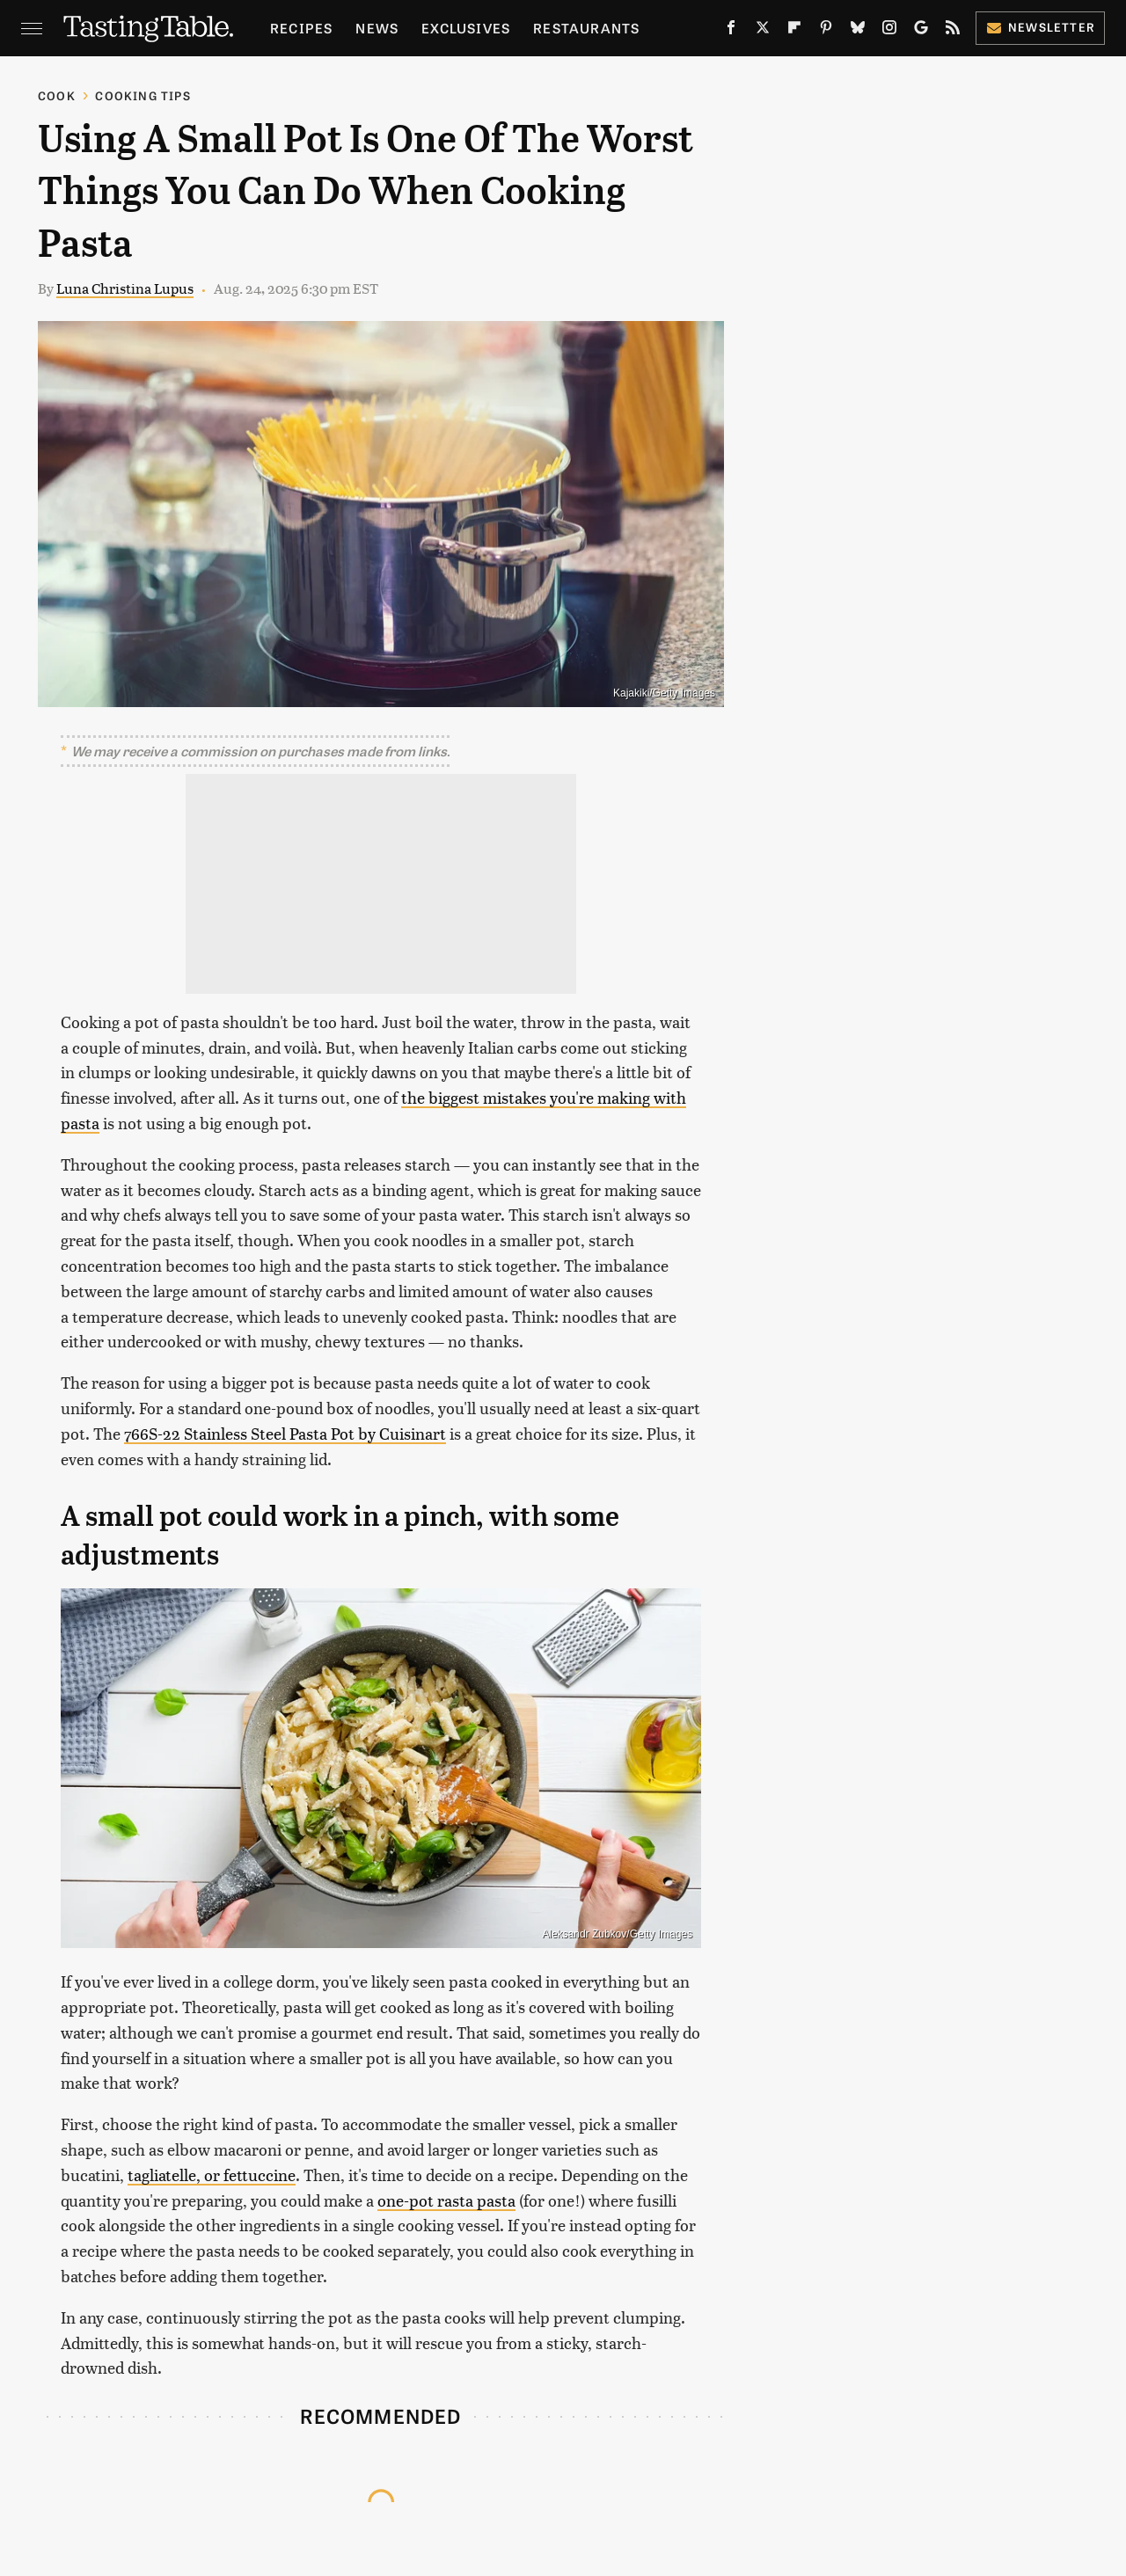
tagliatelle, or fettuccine (212, 2175)
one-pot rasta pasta (446, 2200)
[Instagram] (889, 31)
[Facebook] (731, 31)
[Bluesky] (857, 31)
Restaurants (586, 28)
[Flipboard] (794, 31)
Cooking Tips (142, 95)
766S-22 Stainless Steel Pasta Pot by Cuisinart (285, 1433)
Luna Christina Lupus (125, 288)
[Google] (921, 31)
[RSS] (952, 31)
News (376, 28)
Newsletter (1040, 26)
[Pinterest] (826, 31)
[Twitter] (762, 31)
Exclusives (465, 28)
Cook (57, 95)
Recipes (301, 28)
